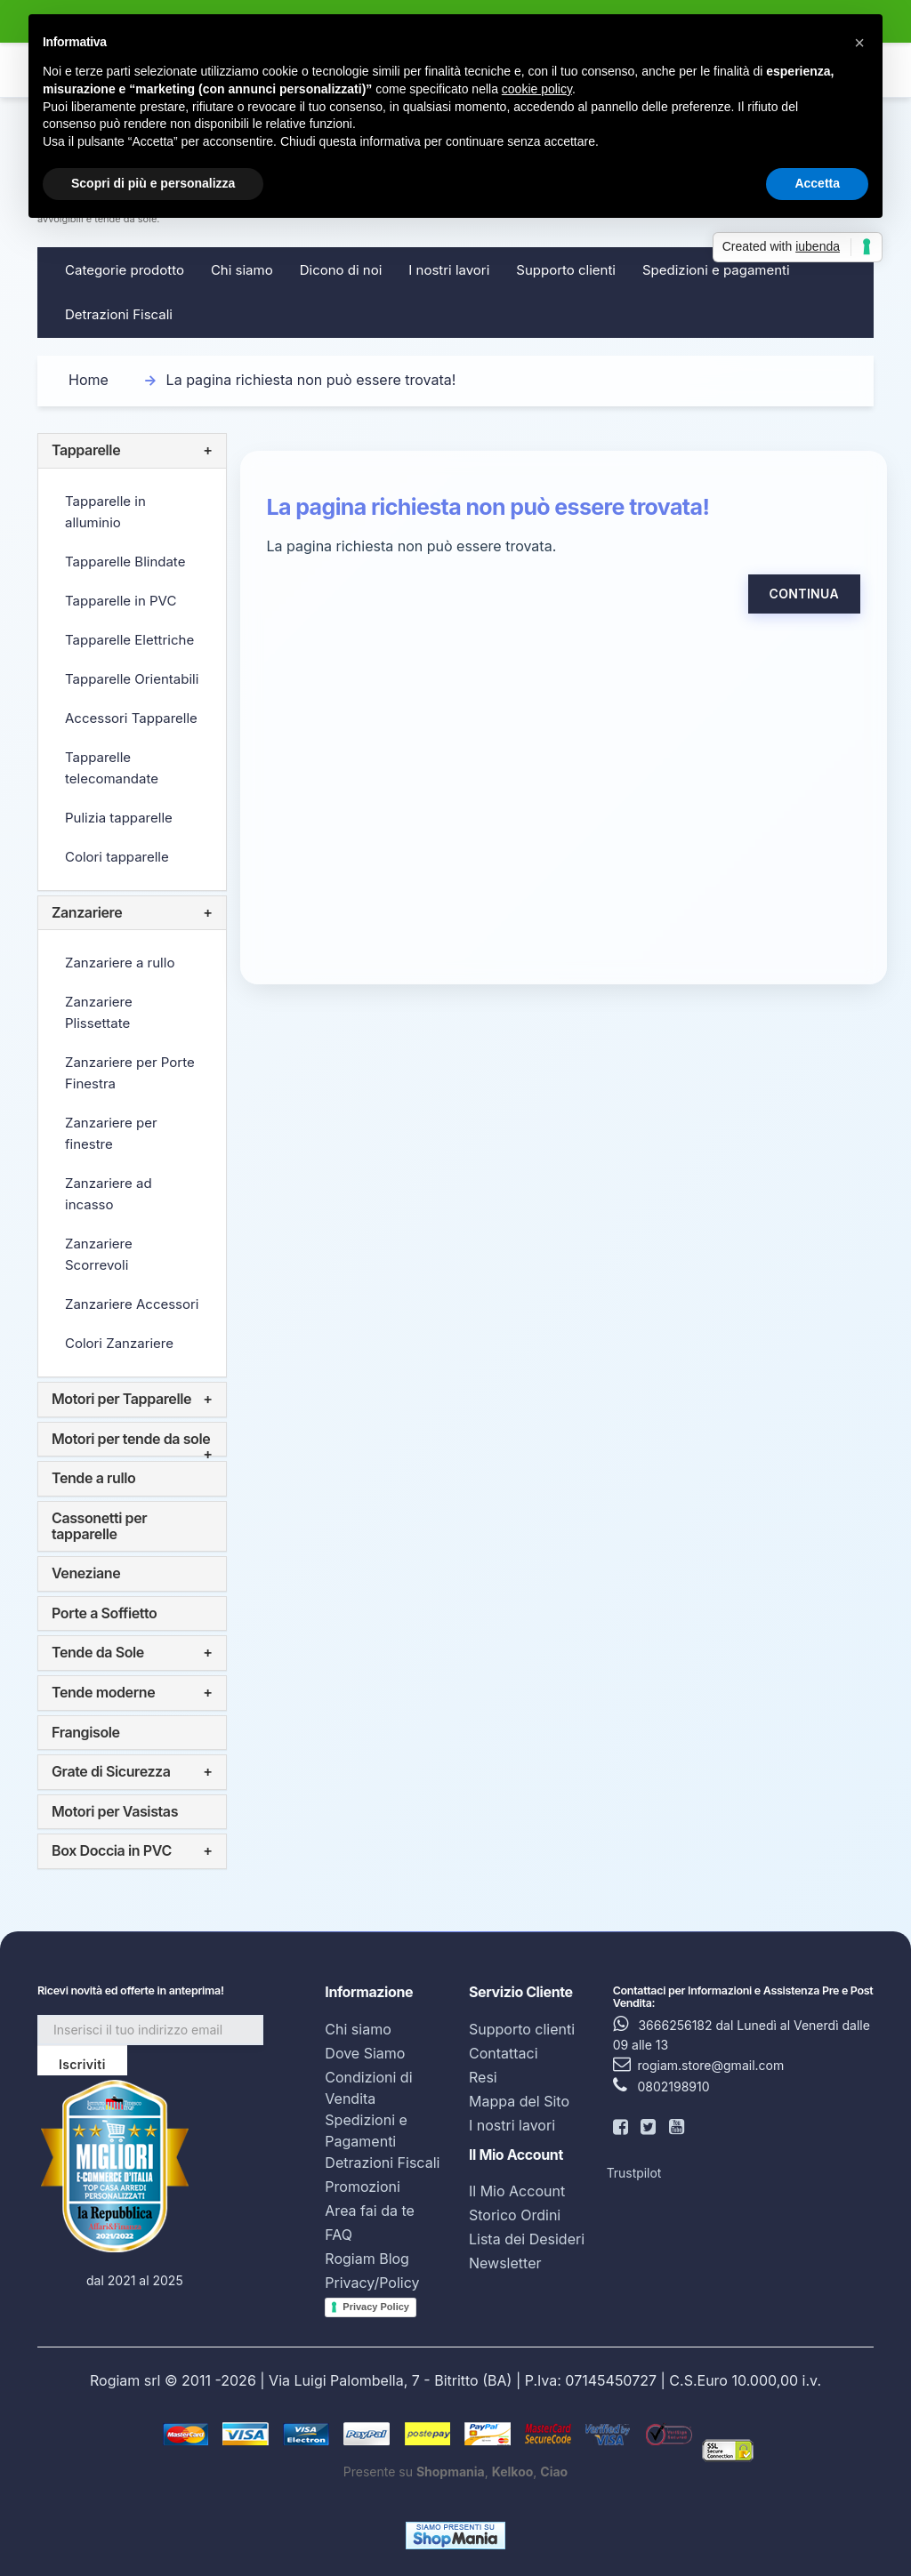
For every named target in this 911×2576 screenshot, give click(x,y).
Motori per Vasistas (115, 1811)
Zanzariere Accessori (131, 1304)
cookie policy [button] (537, 89)
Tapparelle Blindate (125, 561)
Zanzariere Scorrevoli (99, 1254)
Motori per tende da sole (131, 1439)
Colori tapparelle (117, 856)
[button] (859, 42)
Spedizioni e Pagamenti (366, 2130)
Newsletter (505, 2263)
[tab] (132, 451)
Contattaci (503, 2053)
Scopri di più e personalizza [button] (153, 183)
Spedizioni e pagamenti (716, 269)
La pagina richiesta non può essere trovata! (311, 380)
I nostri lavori (448, 269)
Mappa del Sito (519, 2101)
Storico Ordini (514, 2215)
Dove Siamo (365, 2053)
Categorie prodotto (124, 269)
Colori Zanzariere (119, 1343)
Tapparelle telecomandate (111, 768)
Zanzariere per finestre (111, 1133)
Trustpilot (634, 2172)
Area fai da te (369, 2210)
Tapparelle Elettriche (129, 639)
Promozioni (362, 2186)
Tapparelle (86, 450)
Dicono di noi (341, 269)
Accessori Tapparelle (131, 718)
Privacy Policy (376, 2306)
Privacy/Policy (372, 2282)
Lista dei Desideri (526, 2239)
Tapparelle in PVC (120, 600)
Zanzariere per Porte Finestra (130, 1073)
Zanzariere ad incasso (108, 1194)
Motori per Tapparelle (121, 1399)
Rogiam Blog (367, 2258)
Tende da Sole (98, 1652)
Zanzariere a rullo (119, 962)
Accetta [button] (817, 183)
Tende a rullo (93, 1478)
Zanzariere (87, 912)
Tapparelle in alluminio (105, 512)
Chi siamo (242, 269)
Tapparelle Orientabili (131, 678)
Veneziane (86, 1573)
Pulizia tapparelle (119, 817)
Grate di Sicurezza (111, 1771)
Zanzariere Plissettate (99, 1012)
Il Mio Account (517, 2191)
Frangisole (86, 1732)
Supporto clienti (566, 269)
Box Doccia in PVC (112, 1850)
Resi (483, 2077)
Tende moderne (103, 1692)
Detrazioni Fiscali (119, 314)
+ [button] (207, 451)
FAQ (338, 2234)
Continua (804, 593)
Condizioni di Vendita (368, 2087)
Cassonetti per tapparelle (99, 1526)
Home (89, 380)
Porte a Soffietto (104, 1613)
